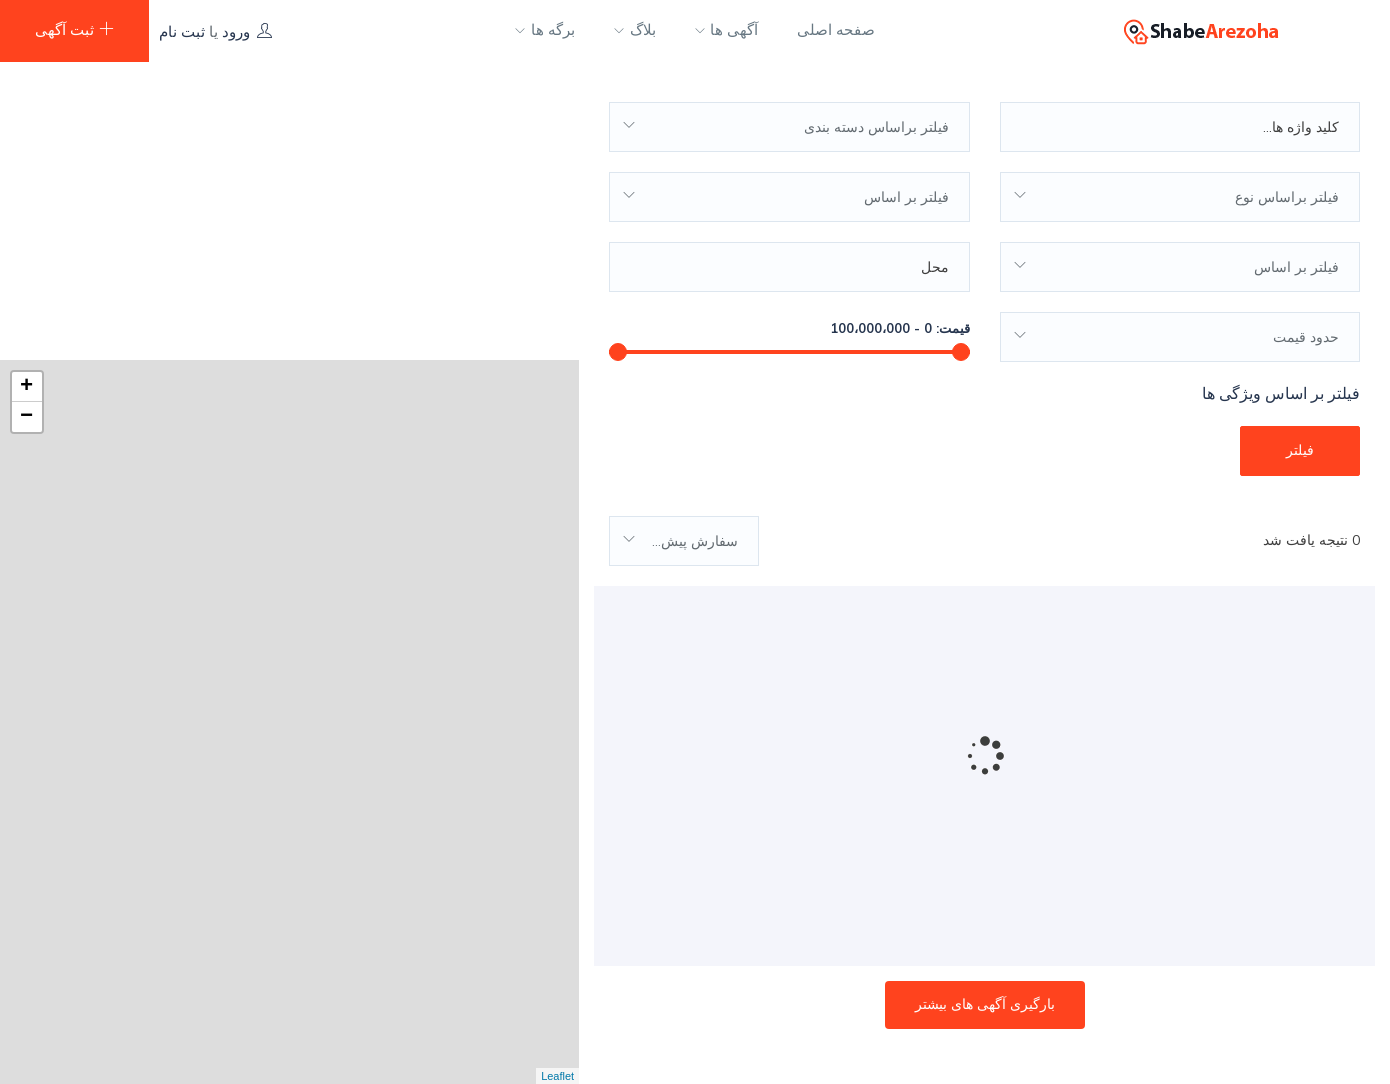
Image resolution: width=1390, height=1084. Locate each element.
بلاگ (635, 30)
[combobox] (789, 118)
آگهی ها (727, 30)
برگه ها (545, 30)
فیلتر (1300, 441)
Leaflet (557, 1076)
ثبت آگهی (74, 29)
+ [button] (26, 90)
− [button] (26, 120)
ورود (236, 31)
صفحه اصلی (836, 30)
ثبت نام (182, 31)
